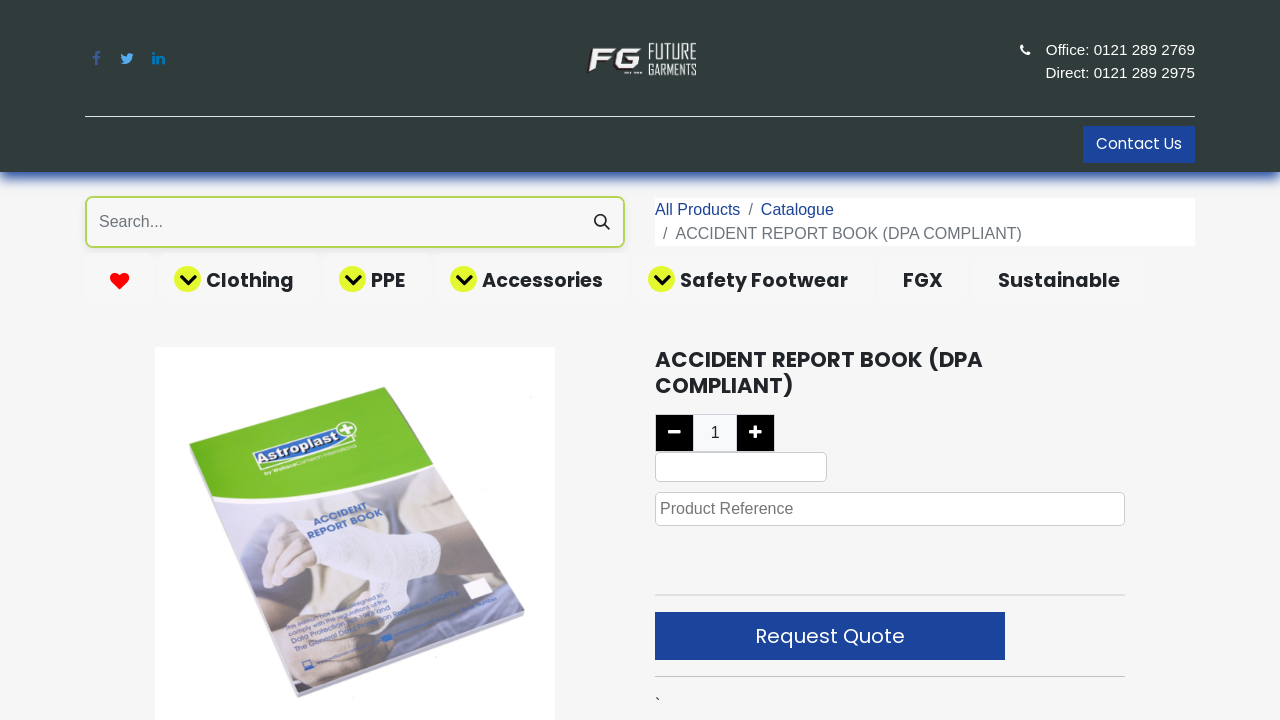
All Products (697, 209)
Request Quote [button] (830, 636)
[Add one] (755, 433)
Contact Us (1139, 143)
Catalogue (797, 209)
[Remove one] (674, 433)
